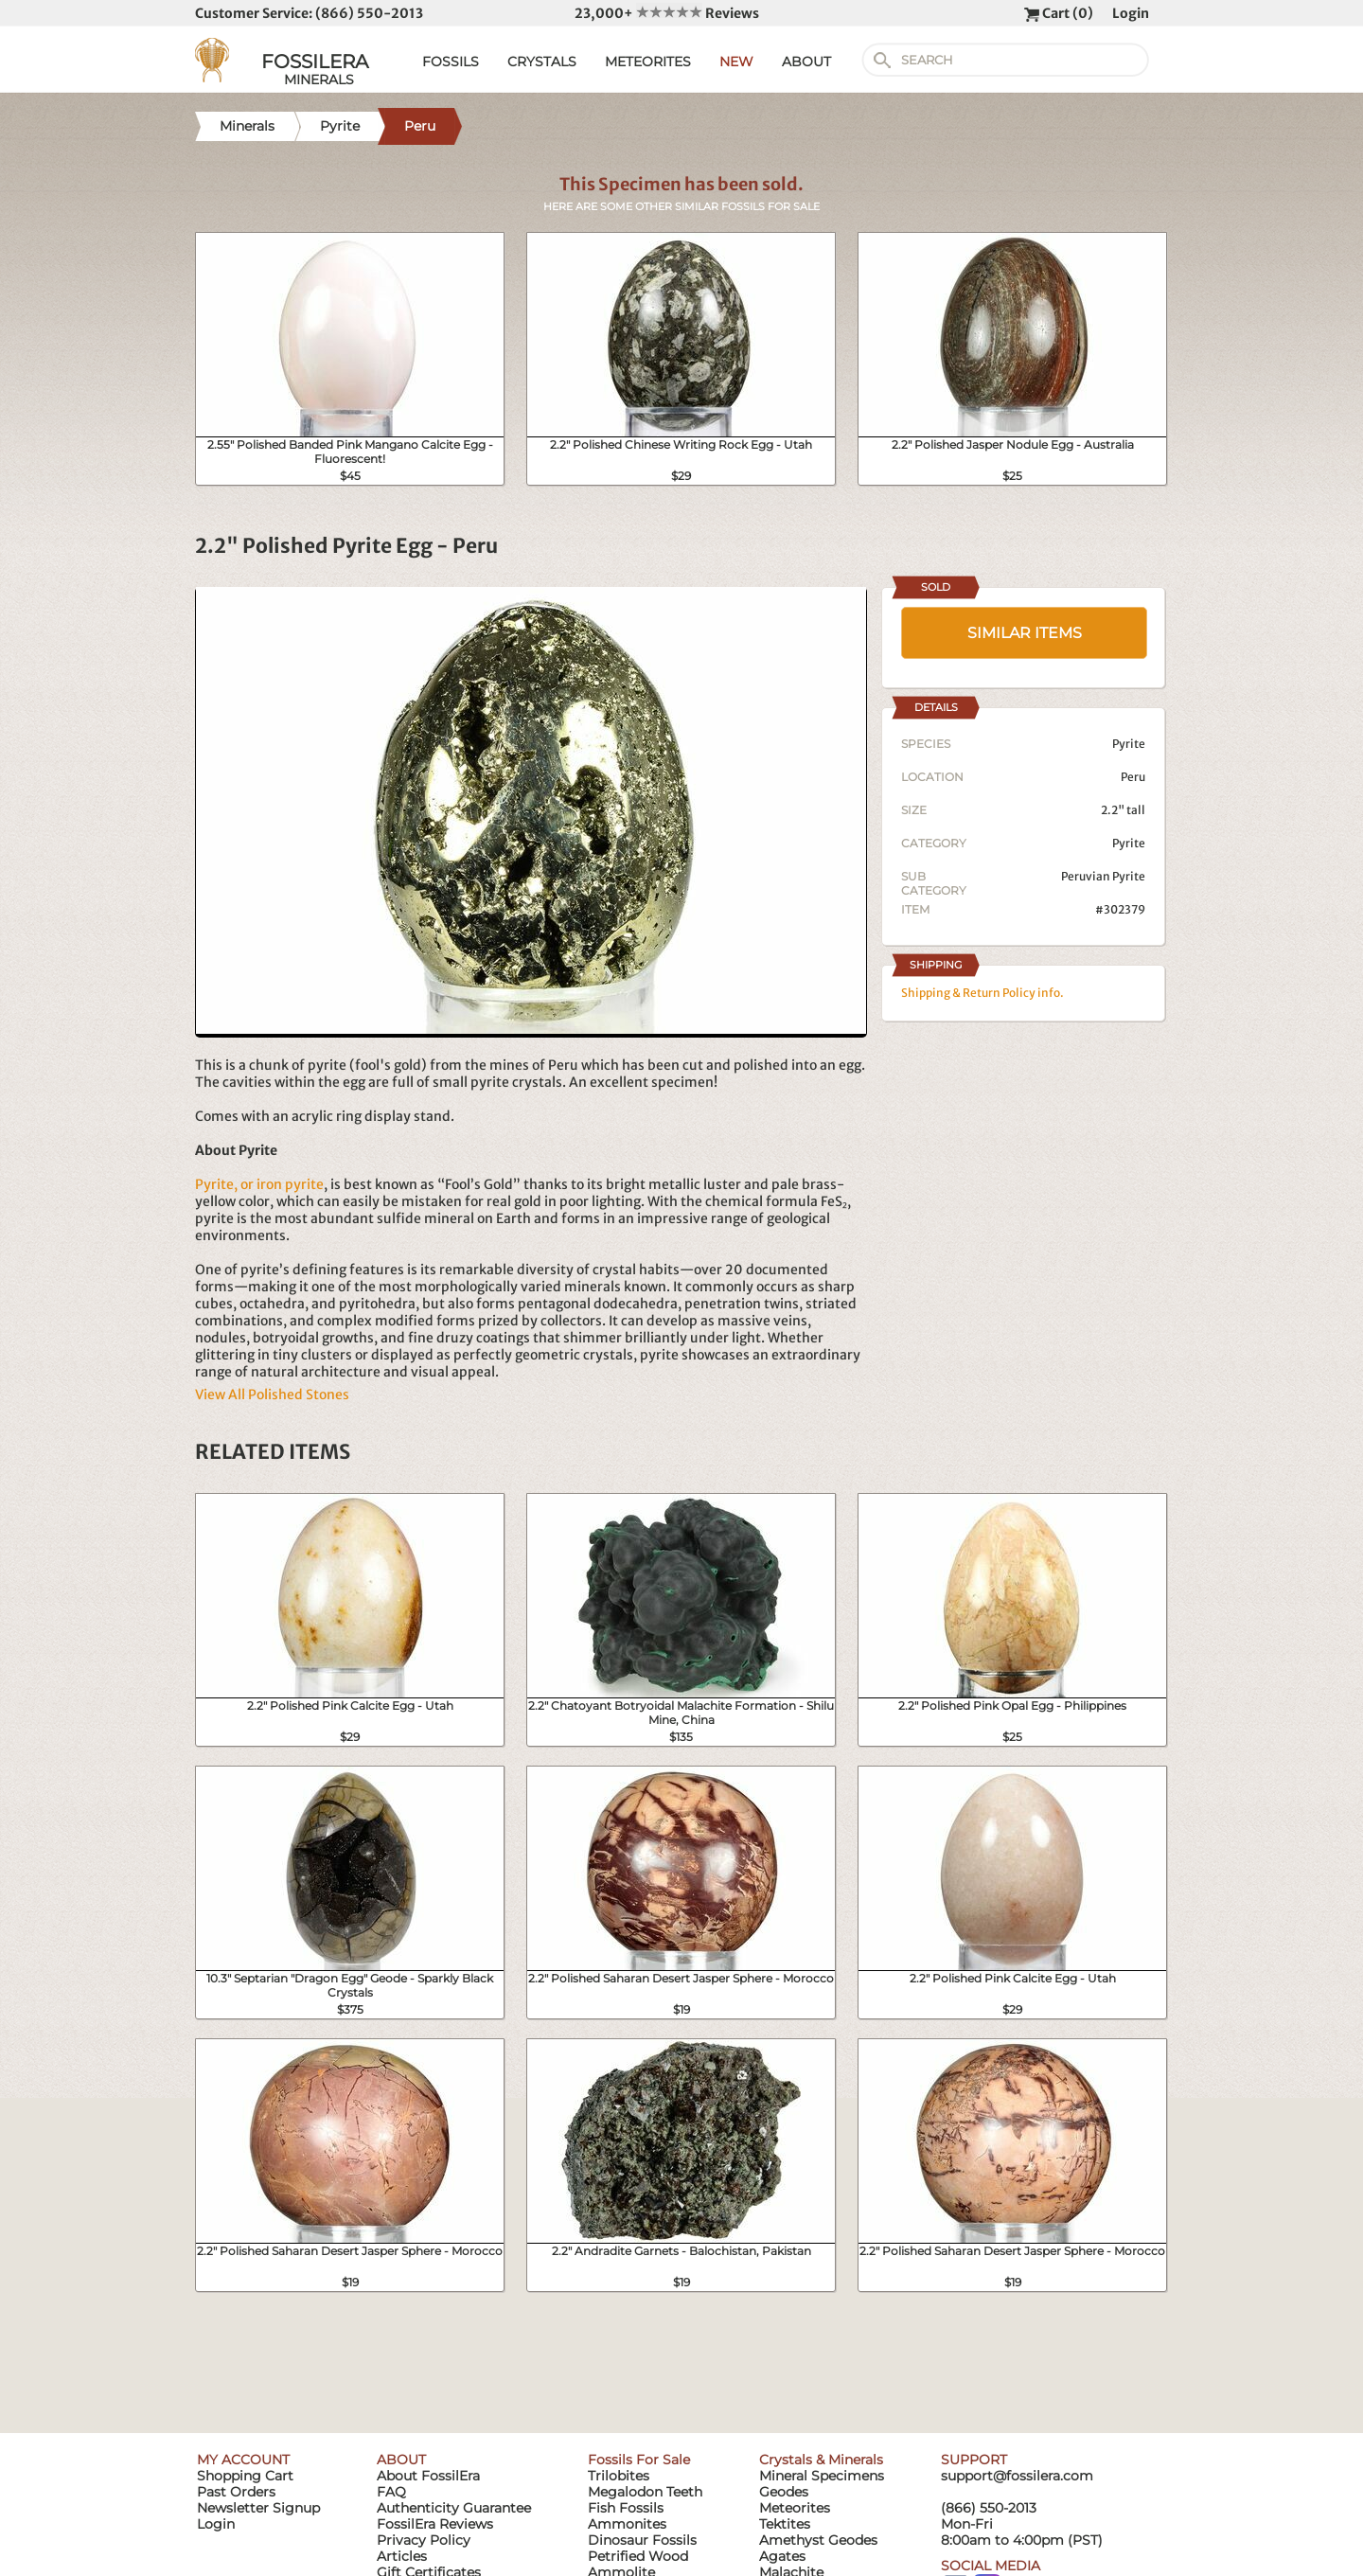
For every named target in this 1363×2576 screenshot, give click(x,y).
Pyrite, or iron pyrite (259, 1184)
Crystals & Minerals (821, 2459)
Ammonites (627, 2523)
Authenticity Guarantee (454, 2507)
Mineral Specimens (821, 2475)
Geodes (783, 2491)
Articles (402, 2556)
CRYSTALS (541, 61)
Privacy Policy (423, 2540)
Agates (782, 2556)
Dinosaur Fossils (642, 2540)
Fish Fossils (626, 2507)
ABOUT (806, 61)
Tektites (784, 2523)
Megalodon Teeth (645, 2491)
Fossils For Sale (639, 2459)
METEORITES (648, 61)
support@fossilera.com (1017, 2475)
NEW (736, 61)
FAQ (391, 2491)
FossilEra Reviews (435, 2523)
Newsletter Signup (258, 2507)
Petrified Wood (638, 2556)
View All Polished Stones (272, 1394)
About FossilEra (428, 2475)
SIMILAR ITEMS (1024, 633)
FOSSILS (450, 61)
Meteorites (794, 2507)
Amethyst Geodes (818, 2540)
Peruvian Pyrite (1103, 876)
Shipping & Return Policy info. (982, 993)
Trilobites (618, 2475)
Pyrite (1128, 843)
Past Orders (236, 2491)
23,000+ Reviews (667, 13)
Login (1130, 13)
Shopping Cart (245, 2475)
